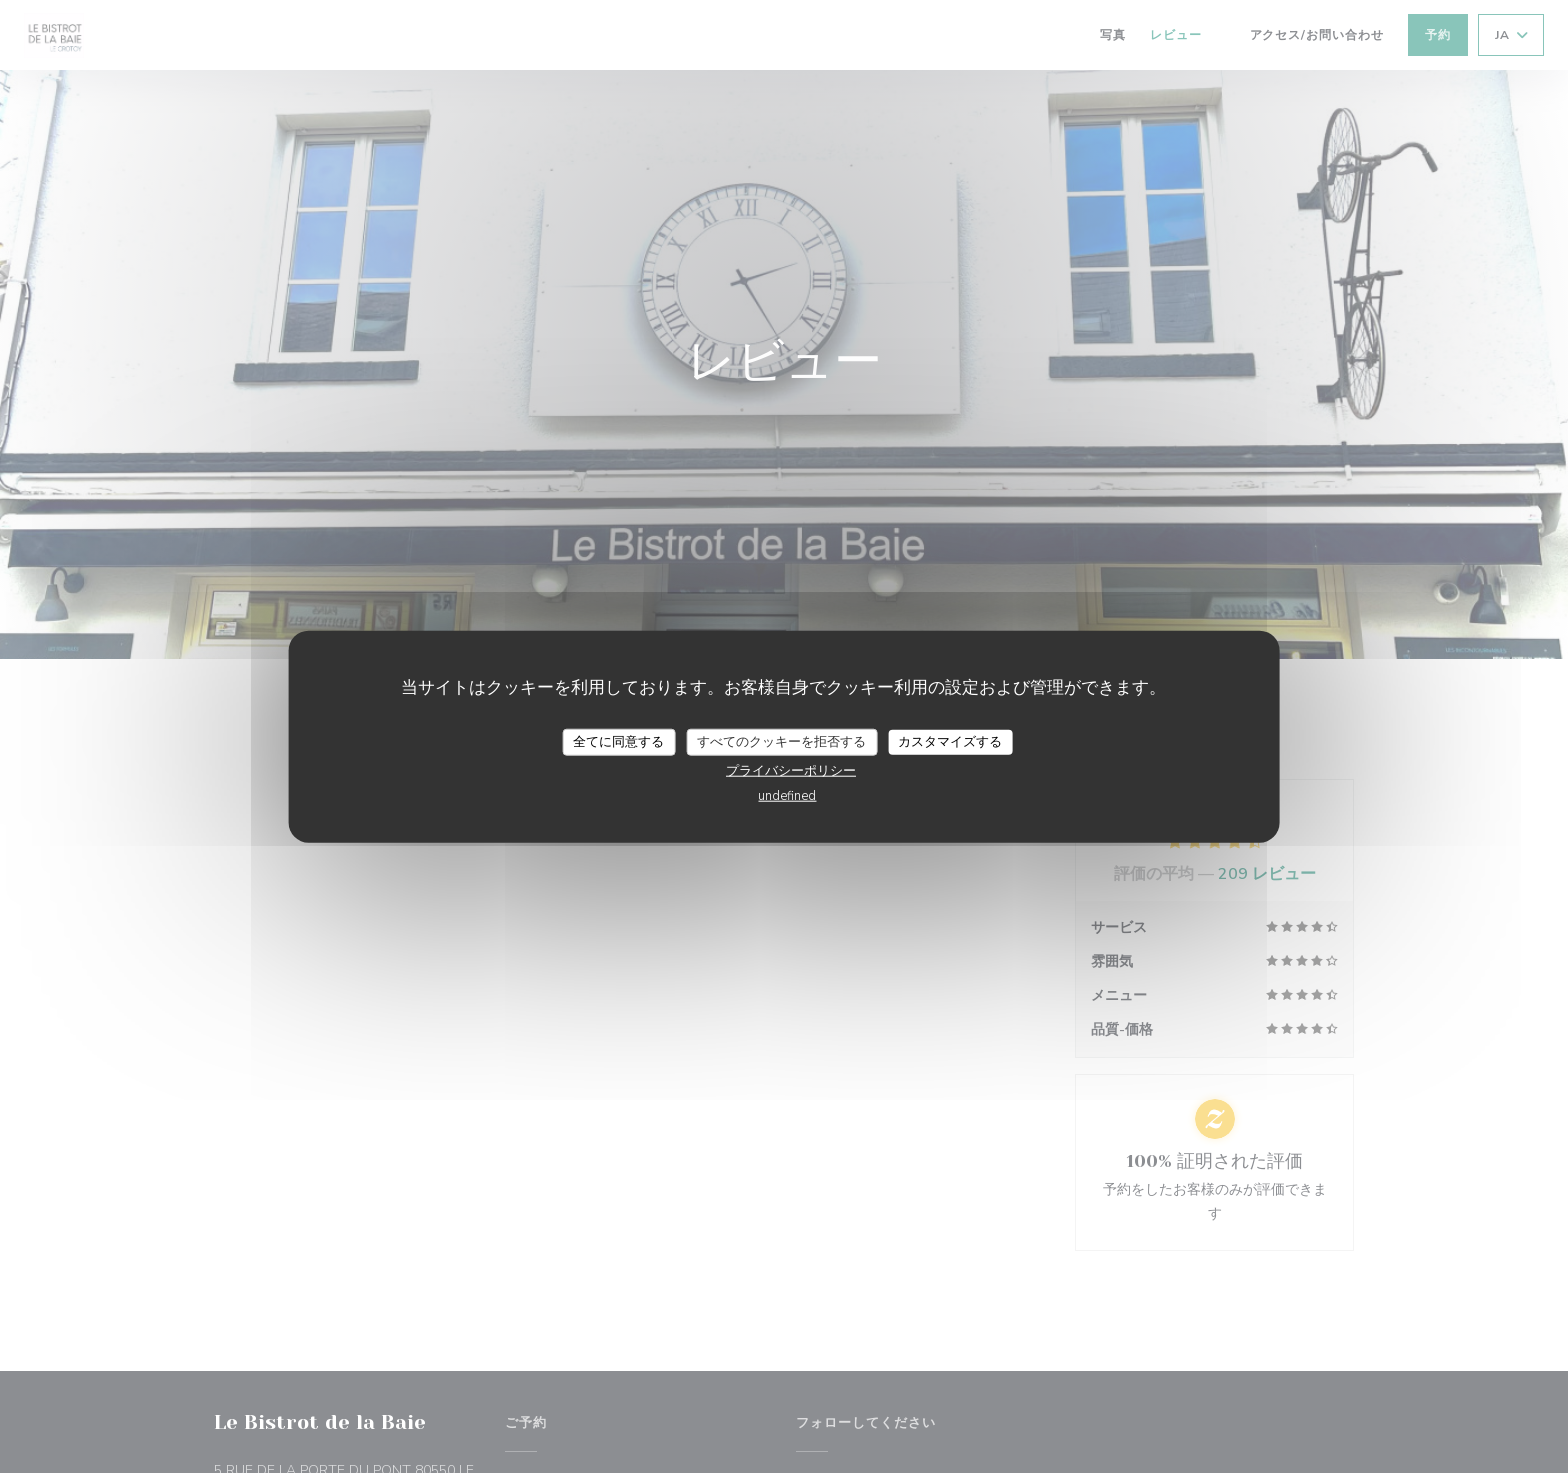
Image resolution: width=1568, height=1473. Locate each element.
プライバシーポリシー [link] (791, 771)
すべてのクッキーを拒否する (781, 741)
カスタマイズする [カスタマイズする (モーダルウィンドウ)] (950, 741)
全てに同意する (618, 741)
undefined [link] (787, 796)
